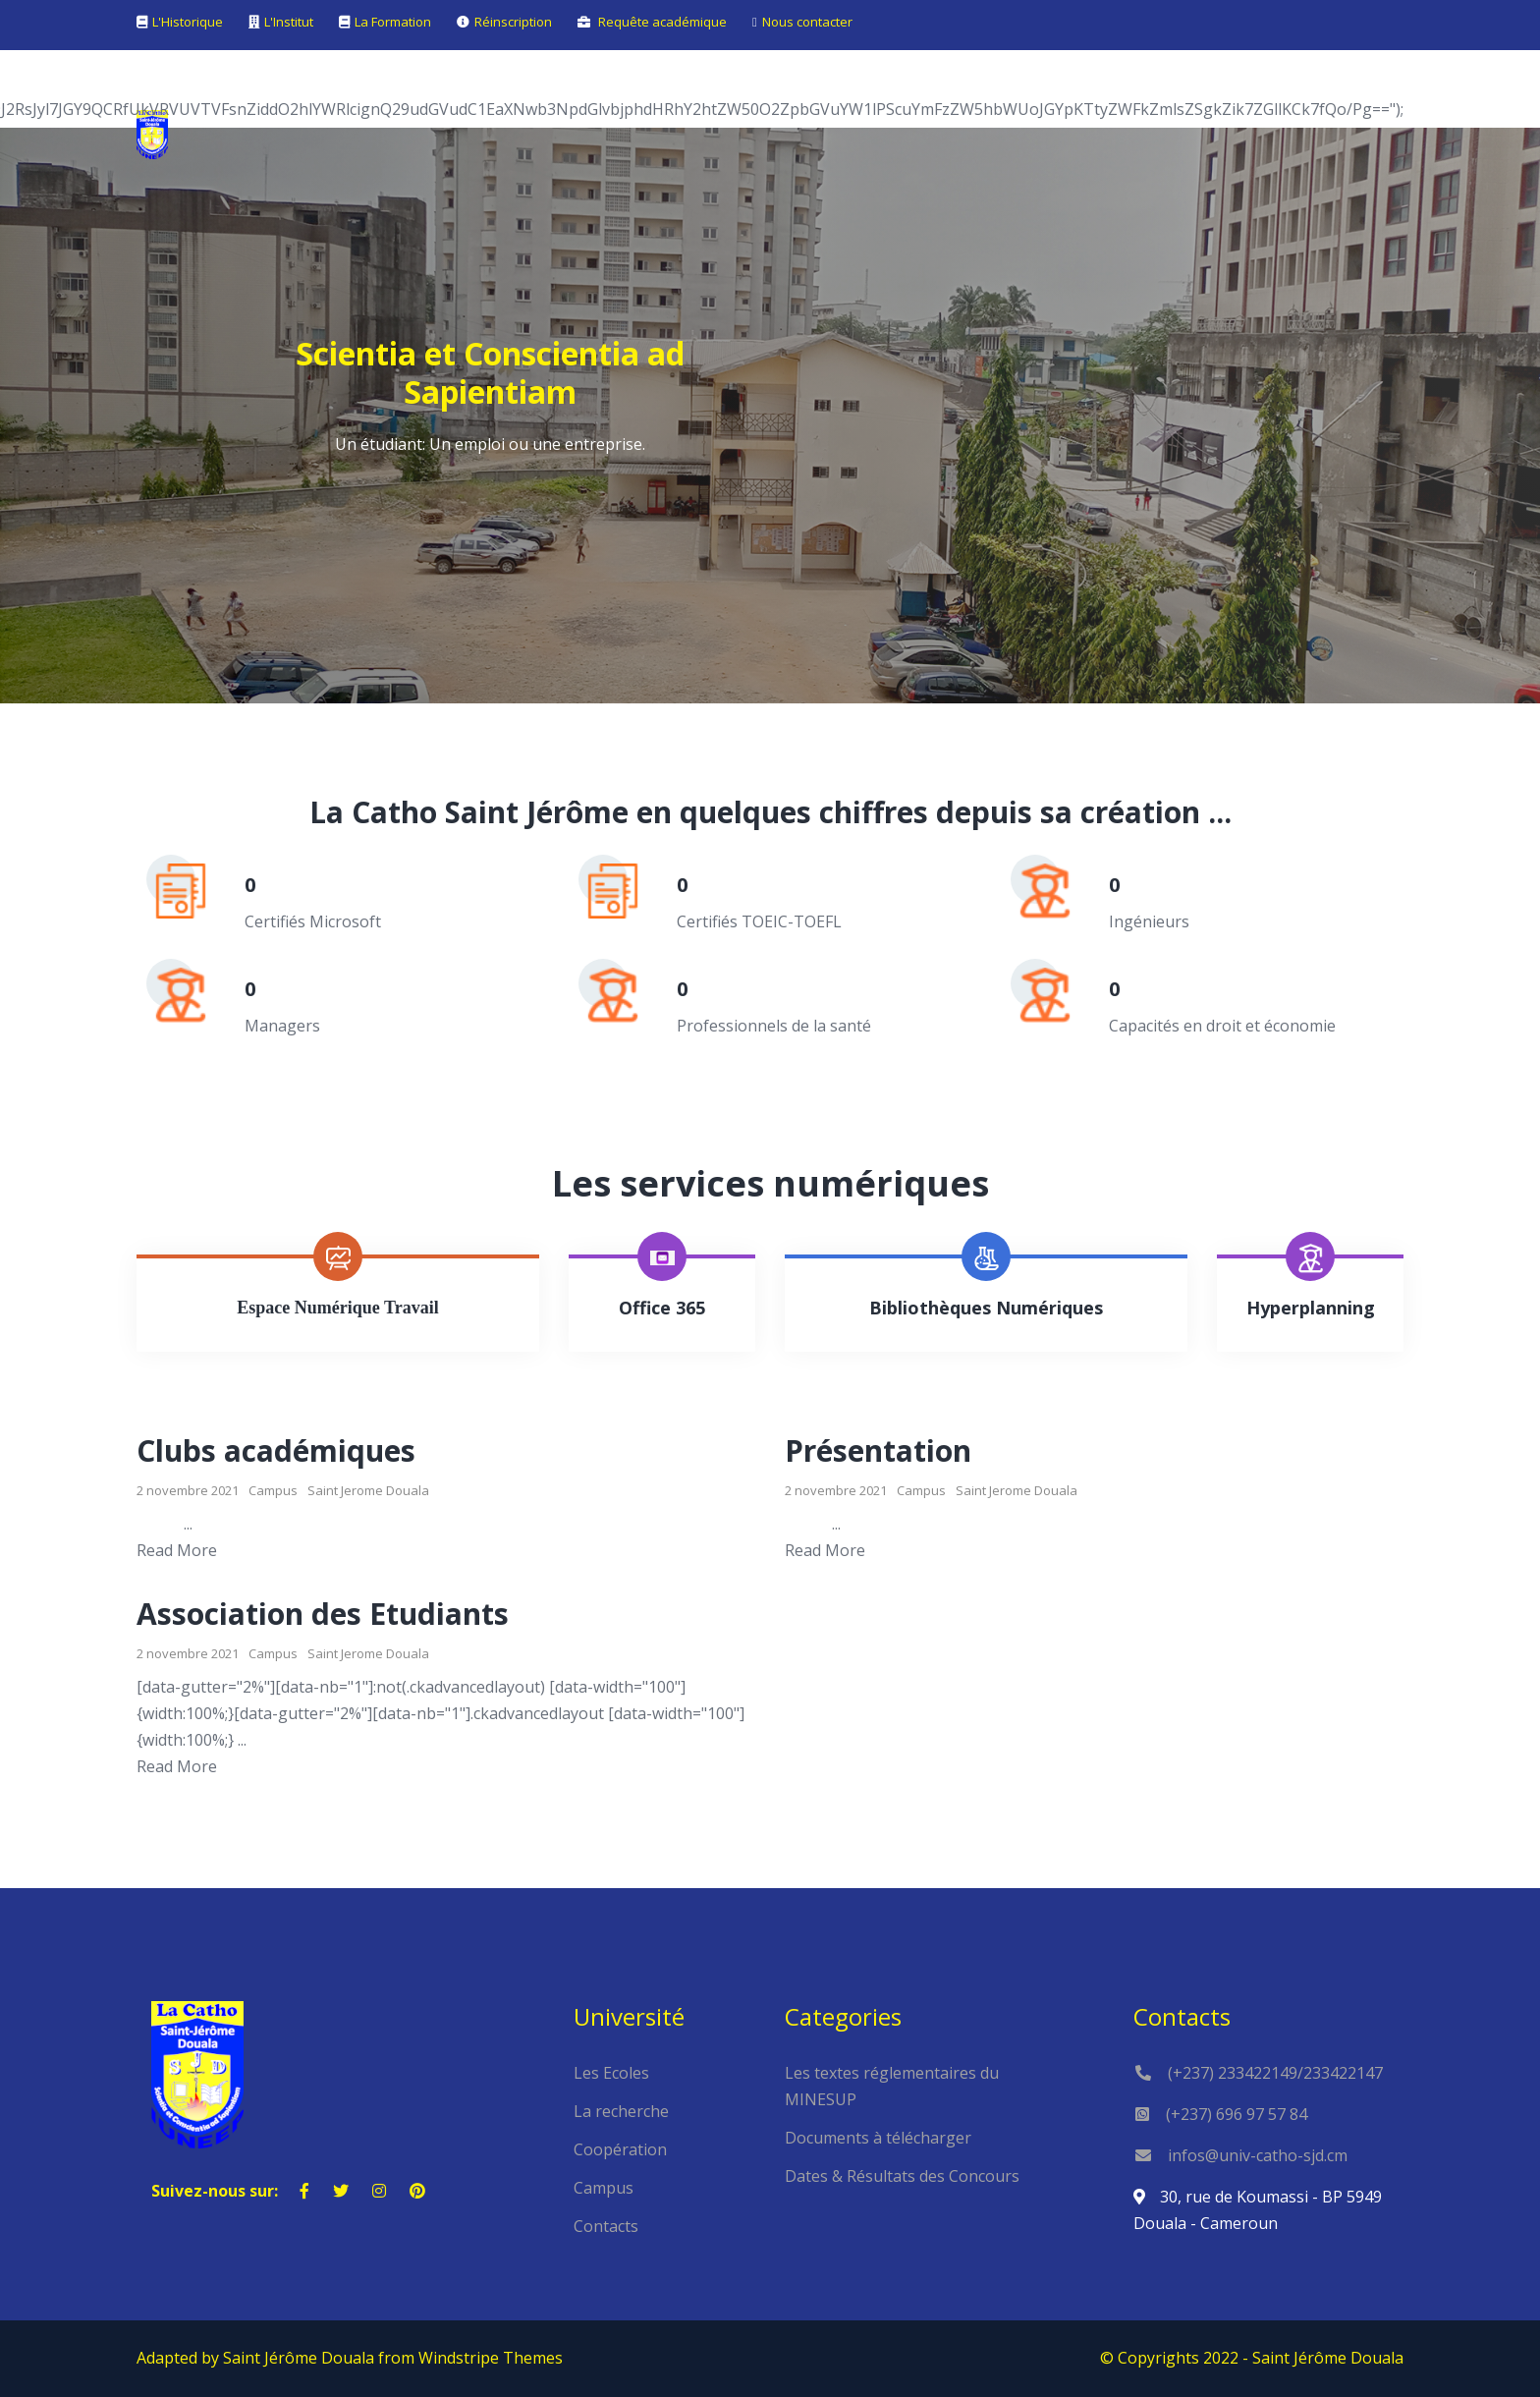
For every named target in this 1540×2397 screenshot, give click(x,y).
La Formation (393, 21)
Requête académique (662, 21)
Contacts (606, 2226)
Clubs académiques (276, 1450)
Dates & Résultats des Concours (902, 2176)
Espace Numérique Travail (337, 1307)
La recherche (621, 2111)
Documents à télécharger (878, 2137)
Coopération (620, 2149)
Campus (273, 1490)
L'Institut (288, 21)
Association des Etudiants (323, 1613)
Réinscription (513, 21)
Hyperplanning (1310, 1307)
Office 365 (662, 1307)
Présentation (878, 1450)
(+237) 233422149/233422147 (1275, 2073)
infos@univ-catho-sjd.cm (1258, 2155)
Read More (177, 1550)
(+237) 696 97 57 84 (1236, 2114)
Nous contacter (807, 21)
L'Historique (187, 21)
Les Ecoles (611, 2073)
